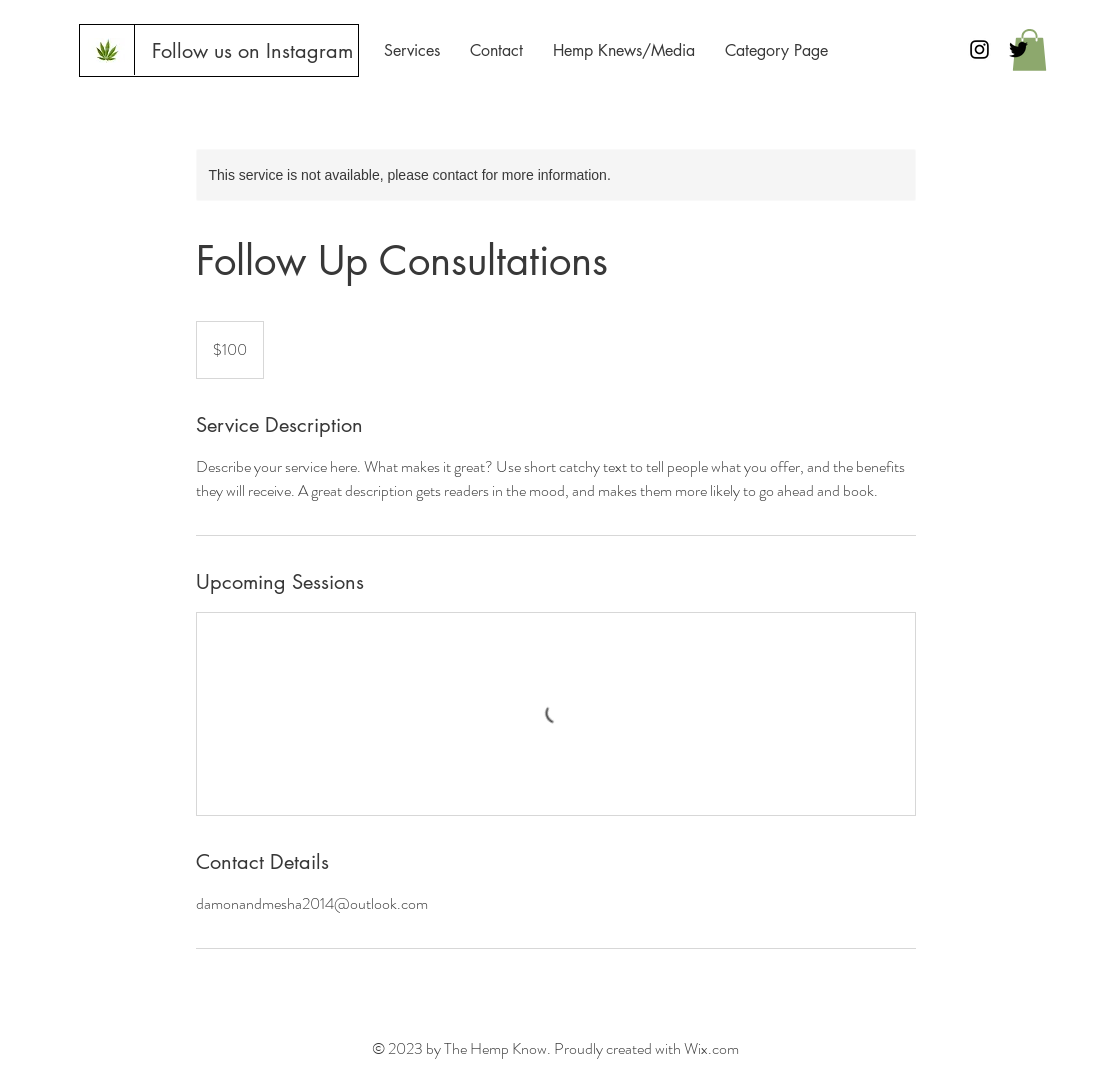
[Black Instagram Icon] (979, 49)
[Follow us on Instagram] (252, 51)
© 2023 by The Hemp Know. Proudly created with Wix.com (555, 1048)
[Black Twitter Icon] (1018, 49)
